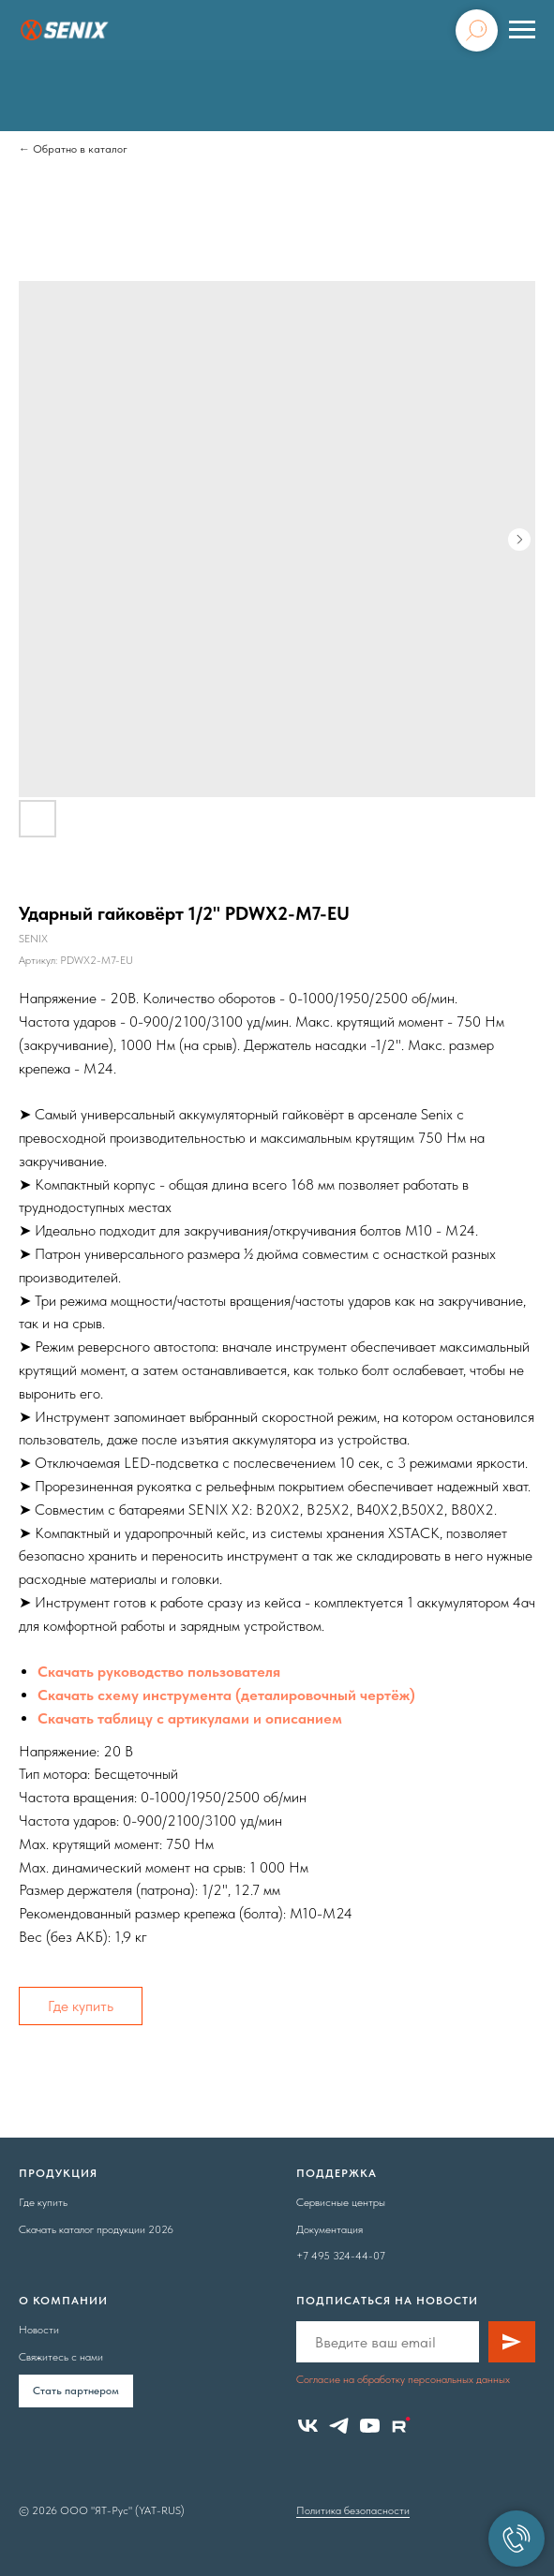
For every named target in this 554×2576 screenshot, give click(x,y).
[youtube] (370, 2425)
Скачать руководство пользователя (158, 1671)
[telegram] (339, 2425)
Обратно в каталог (80, 148)
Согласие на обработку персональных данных (403, 2379)
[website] (400, 2425)
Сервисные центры (340, 2202)
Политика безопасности (353, 2510)
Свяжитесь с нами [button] (61, 2356)
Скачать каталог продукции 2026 (96, 2229)
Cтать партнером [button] (76, 2390)
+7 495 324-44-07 (340, 2255)
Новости (39, 2329)
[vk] (308, 2425)
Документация (329, 2229)
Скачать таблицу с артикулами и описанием (189, 1718)
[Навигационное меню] (522, 30)
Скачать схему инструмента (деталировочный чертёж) (226, 1695)
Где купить (80, 2006)
